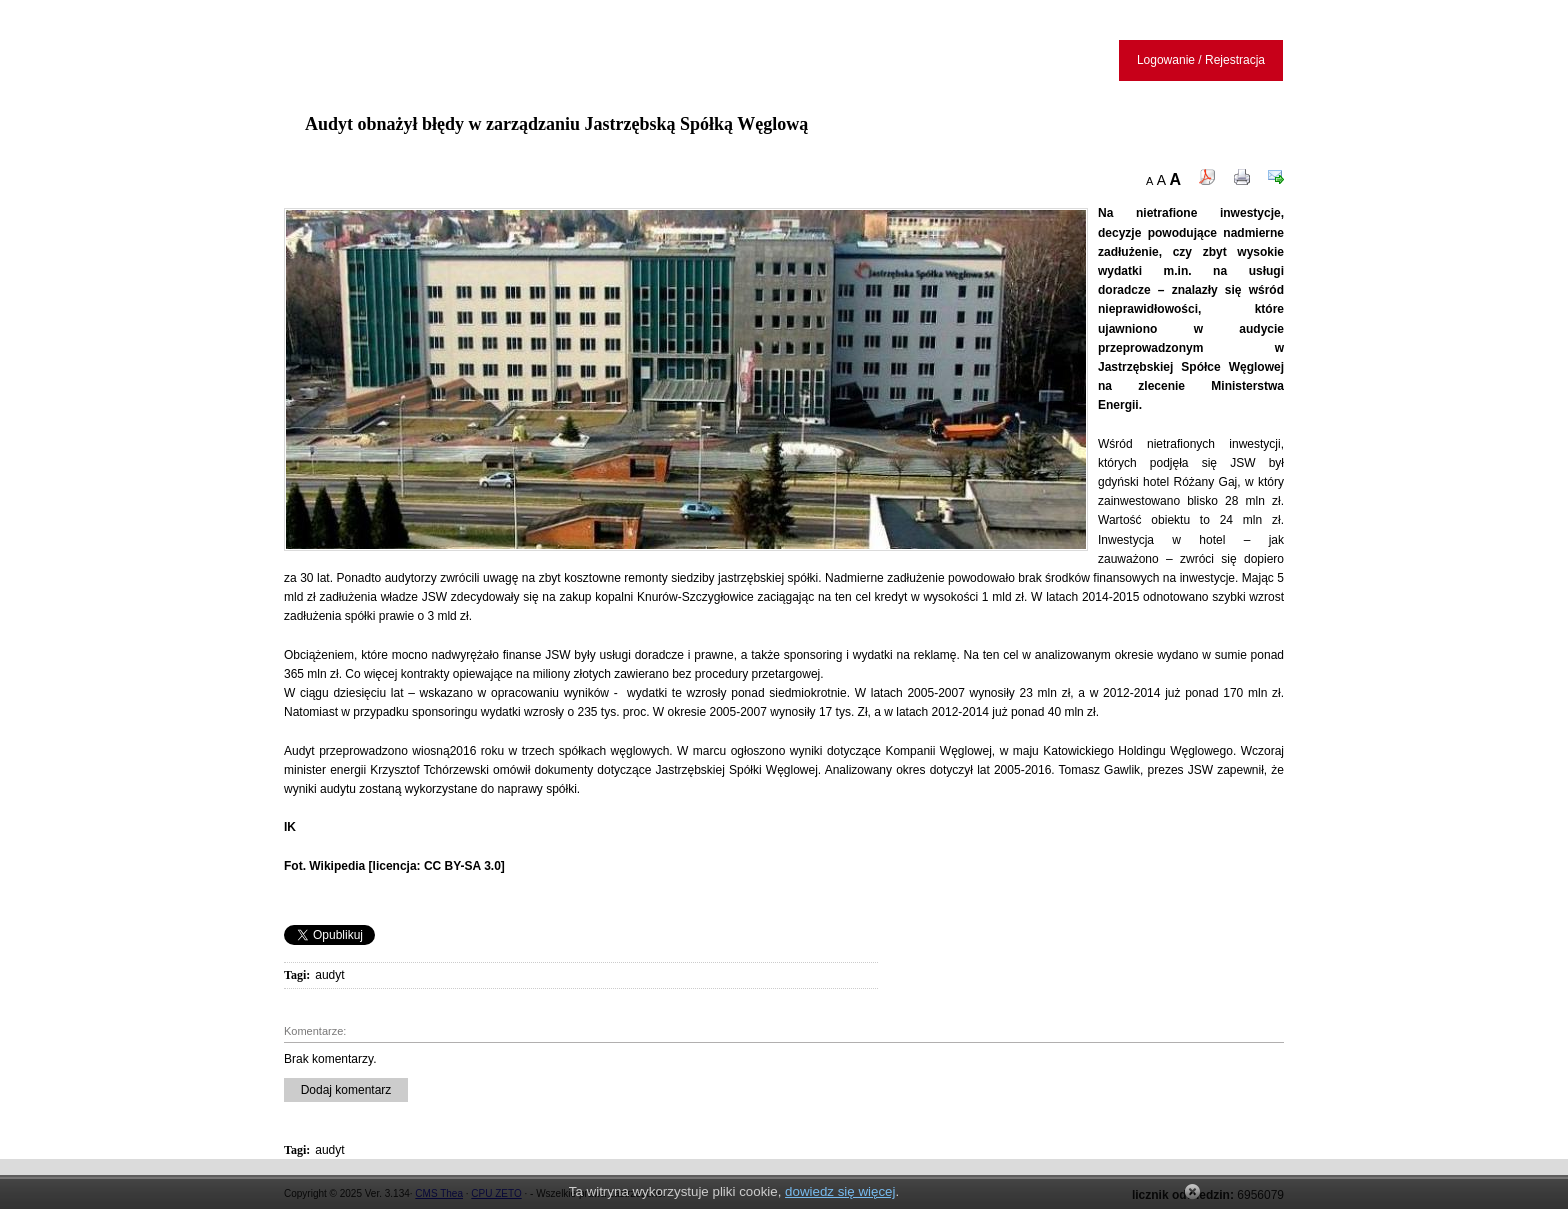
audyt (329, 975)
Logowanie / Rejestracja (1201, 60)
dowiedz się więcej (840, 1191)
